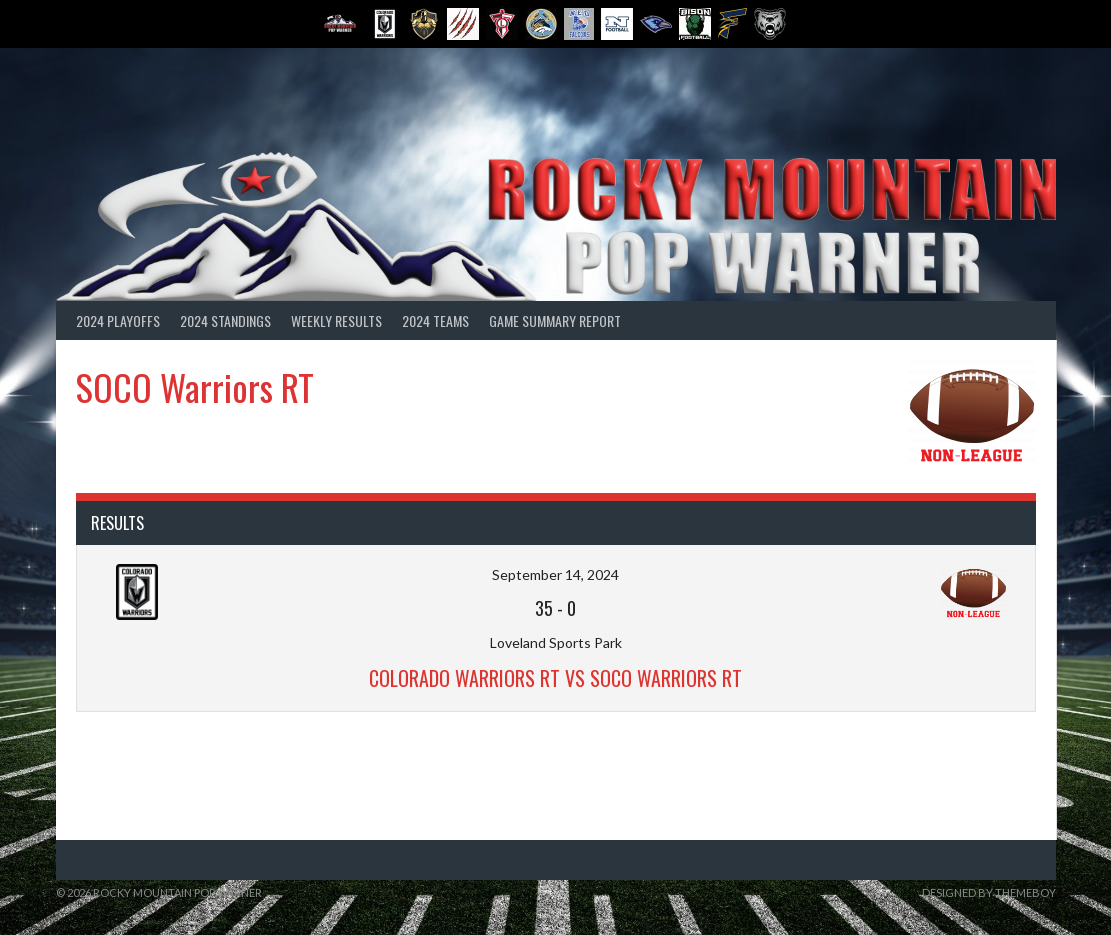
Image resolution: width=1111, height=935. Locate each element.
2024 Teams (435, 320)
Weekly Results (336, 320)
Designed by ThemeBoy (989, 892)
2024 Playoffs (118, 320)
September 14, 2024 (555, 574)
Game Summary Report (555, 320)
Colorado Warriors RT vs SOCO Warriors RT (555, 678)
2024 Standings (225, 320)
